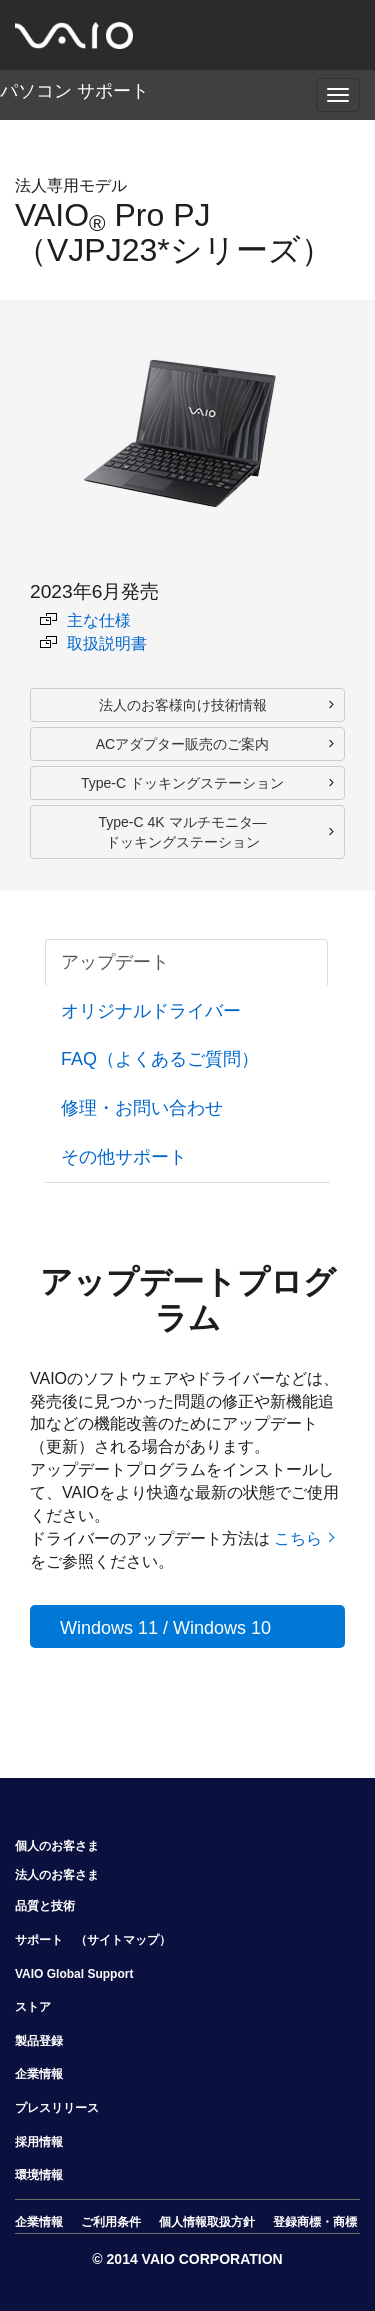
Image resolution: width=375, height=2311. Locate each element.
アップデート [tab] (115, 962)
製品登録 (39, 2041)
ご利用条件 (111, 2222)
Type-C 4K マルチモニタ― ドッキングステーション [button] (182, 832)
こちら (298, 1538)
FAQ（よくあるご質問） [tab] (160, 1059)
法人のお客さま (57, 1875)
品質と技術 (45, 1906)
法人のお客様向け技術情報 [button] (183, 705)
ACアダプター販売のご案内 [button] (182, 744)
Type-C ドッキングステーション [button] (182, 783)
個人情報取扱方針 (207, 2222)
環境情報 (39, 2175)
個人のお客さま (57, 1846)
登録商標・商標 (315, 2222)
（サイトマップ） (123, 1940)
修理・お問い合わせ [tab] (142, 1108)
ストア (33, 2007)
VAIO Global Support (74, 1974)
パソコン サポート (74, 91)
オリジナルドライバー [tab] (151, 1011)
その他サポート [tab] (124, 1157)
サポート (39, 1940)
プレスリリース (57, 2108)
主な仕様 (85, 620)
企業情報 (39, 2074)
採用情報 (39, 2142)
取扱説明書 (93, 643)
